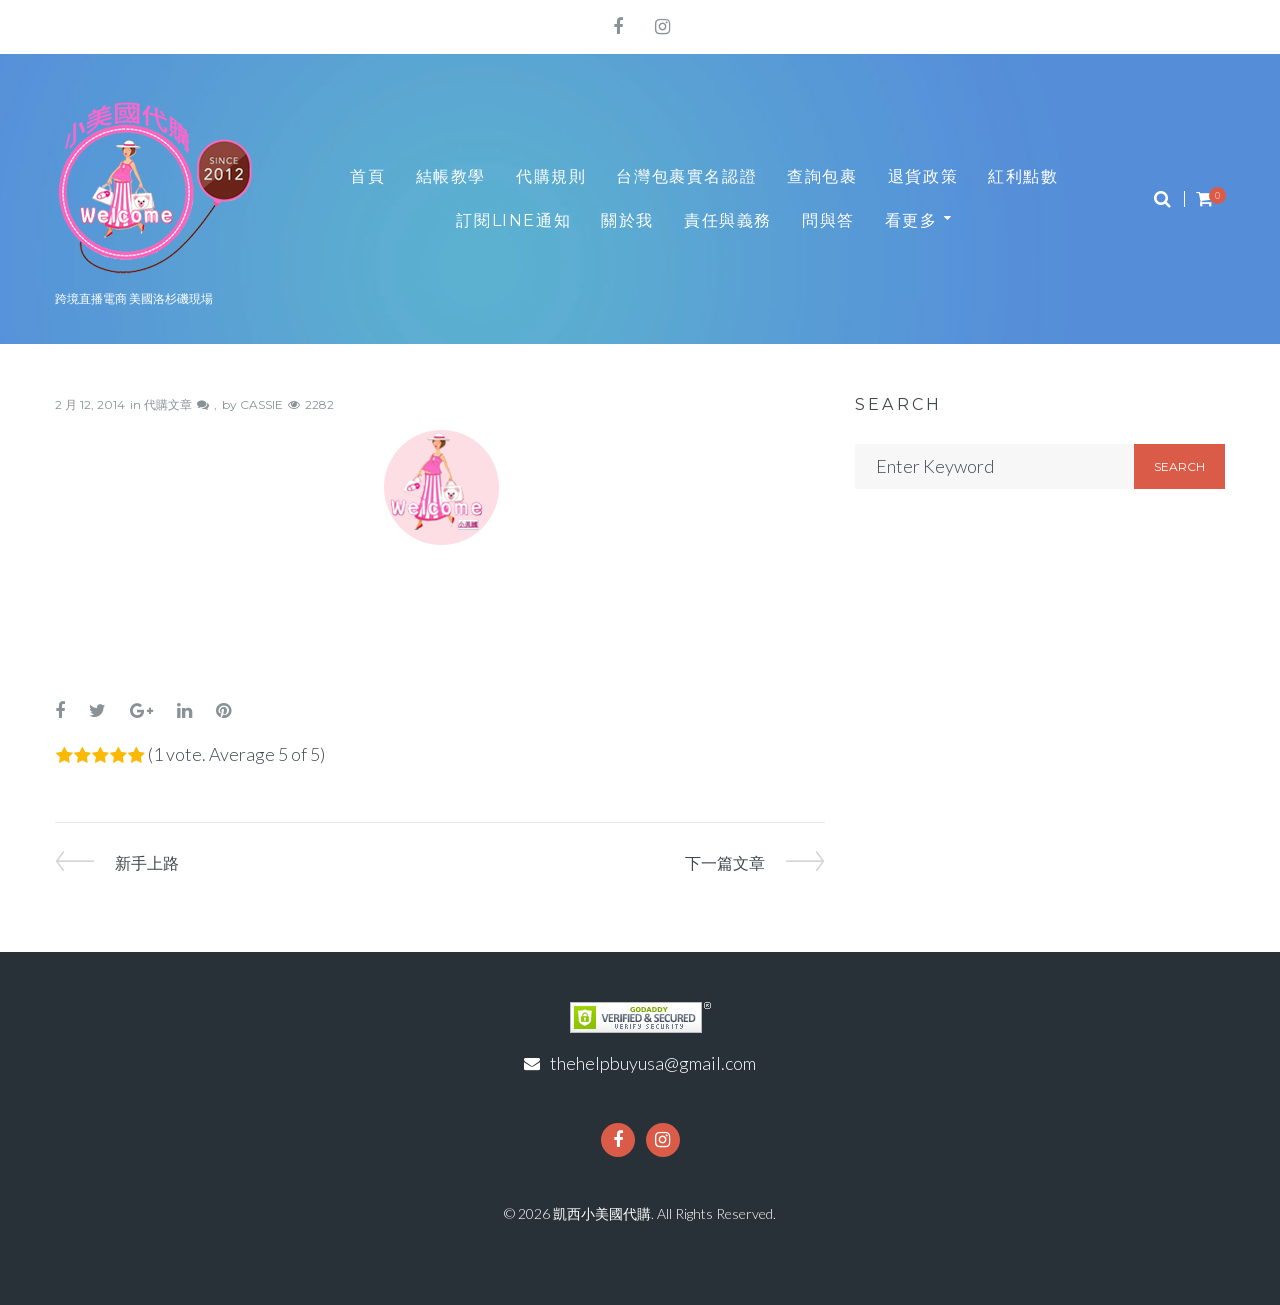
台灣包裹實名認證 (686, 176)
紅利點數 (1023, 176)
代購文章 (168, 404)
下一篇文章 (725, 862)
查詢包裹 (822, 176)
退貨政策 (923, 176)
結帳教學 (451, 176)
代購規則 (551, 176)
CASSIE (261, 404)
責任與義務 (728, 220)
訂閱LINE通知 (513, 220)
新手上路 (147, 862)
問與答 (828, 220)
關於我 (627, 220)
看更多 (911, 220)
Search (1179, 466)
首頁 (367, 176)
